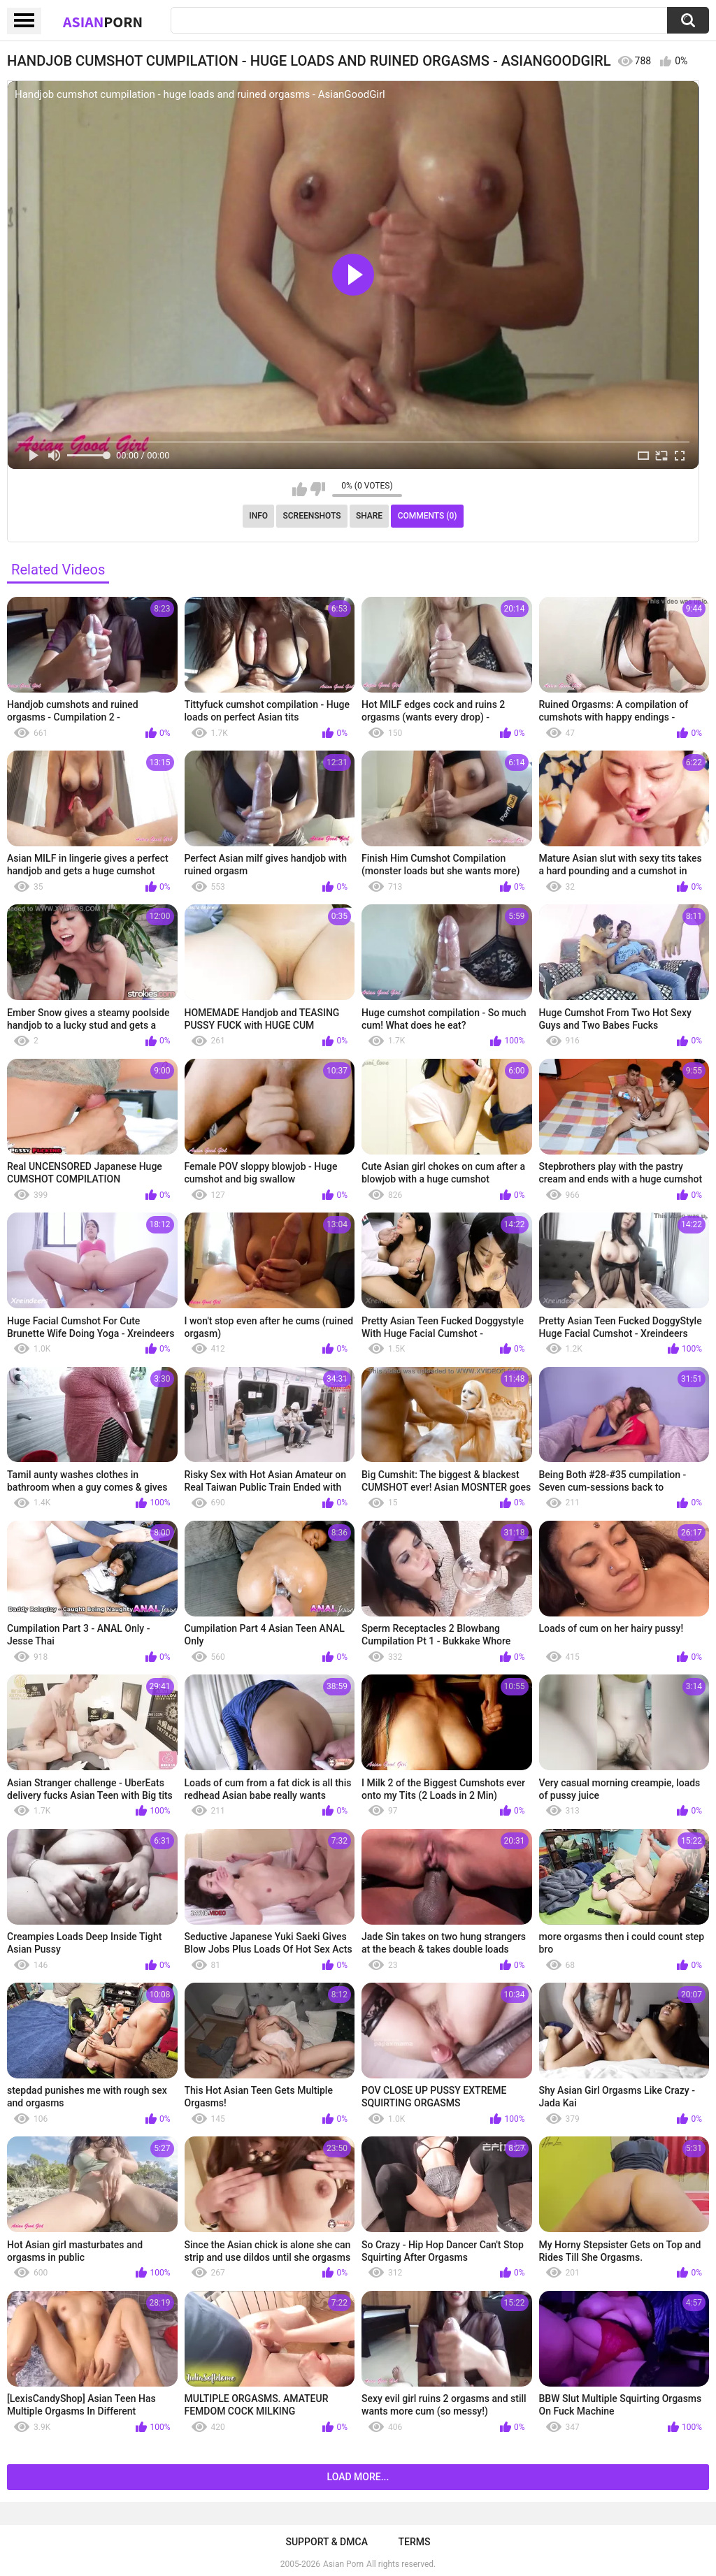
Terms (415, 2541)
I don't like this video (317, 489)
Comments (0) (427, 516)
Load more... (358, 2476)
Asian (103, 21)
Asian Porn (343, 2564)
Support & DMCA (326, 2541)
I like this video (299, 489)
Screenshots (312, 516)
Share (369, 516)
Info (258, 516)
